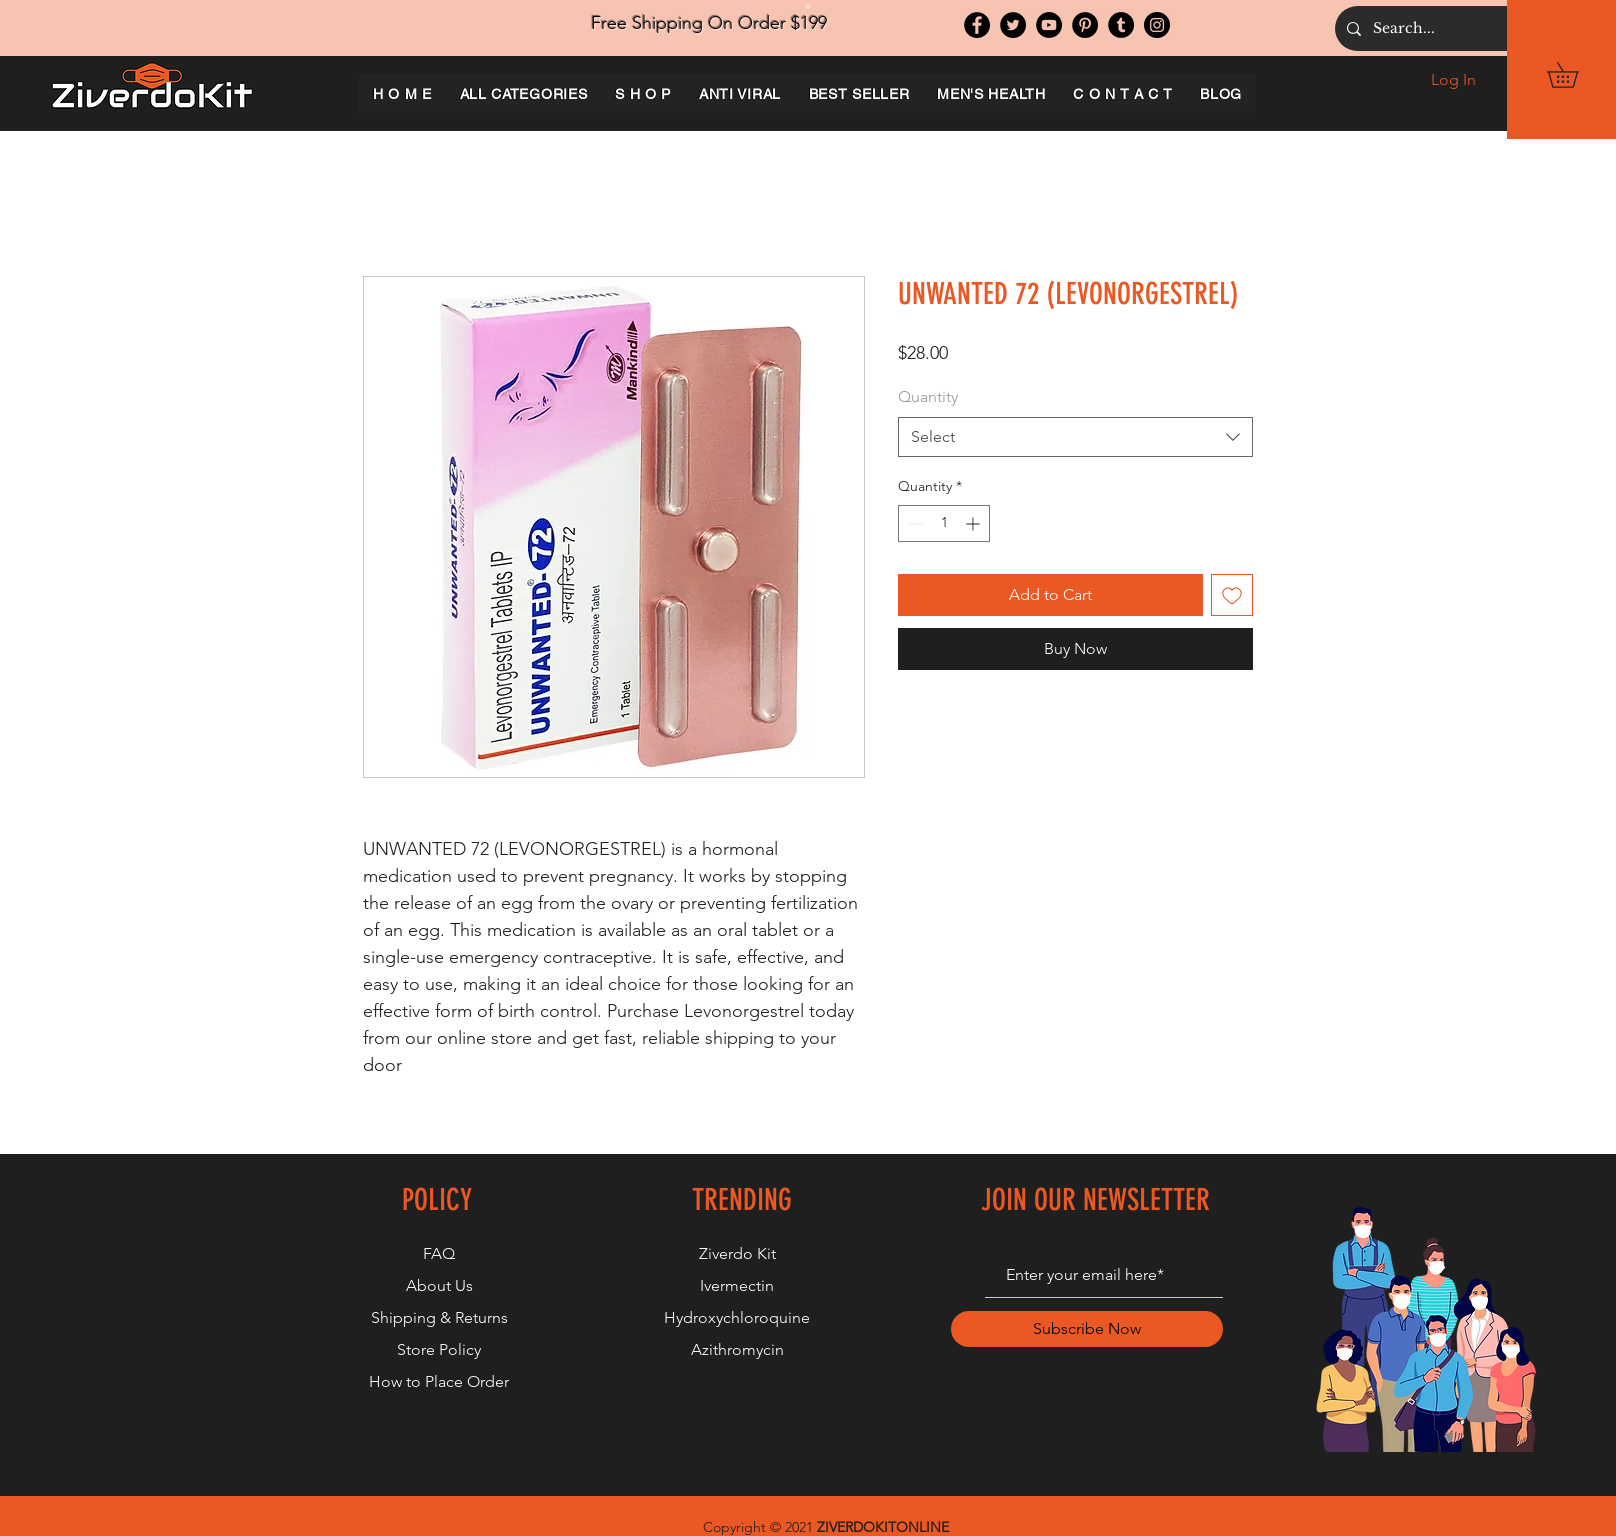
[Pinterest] (1085, 25)
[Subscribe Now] (1087, 1329)
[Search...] (1485, 28)
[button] (1575, 75)
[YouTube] (1049, 25)
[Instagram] (1157, 25)
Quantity (928, 396)
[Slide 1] (808, 6)
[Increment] (974, 523)
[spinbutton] (944, 523)
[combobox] (1075, 437)
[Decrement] (913, 523)
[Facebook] (977, 25)
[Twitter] (1013, 25)
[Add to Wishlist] (1232, 595)
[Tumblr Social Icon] (1121, 25)
